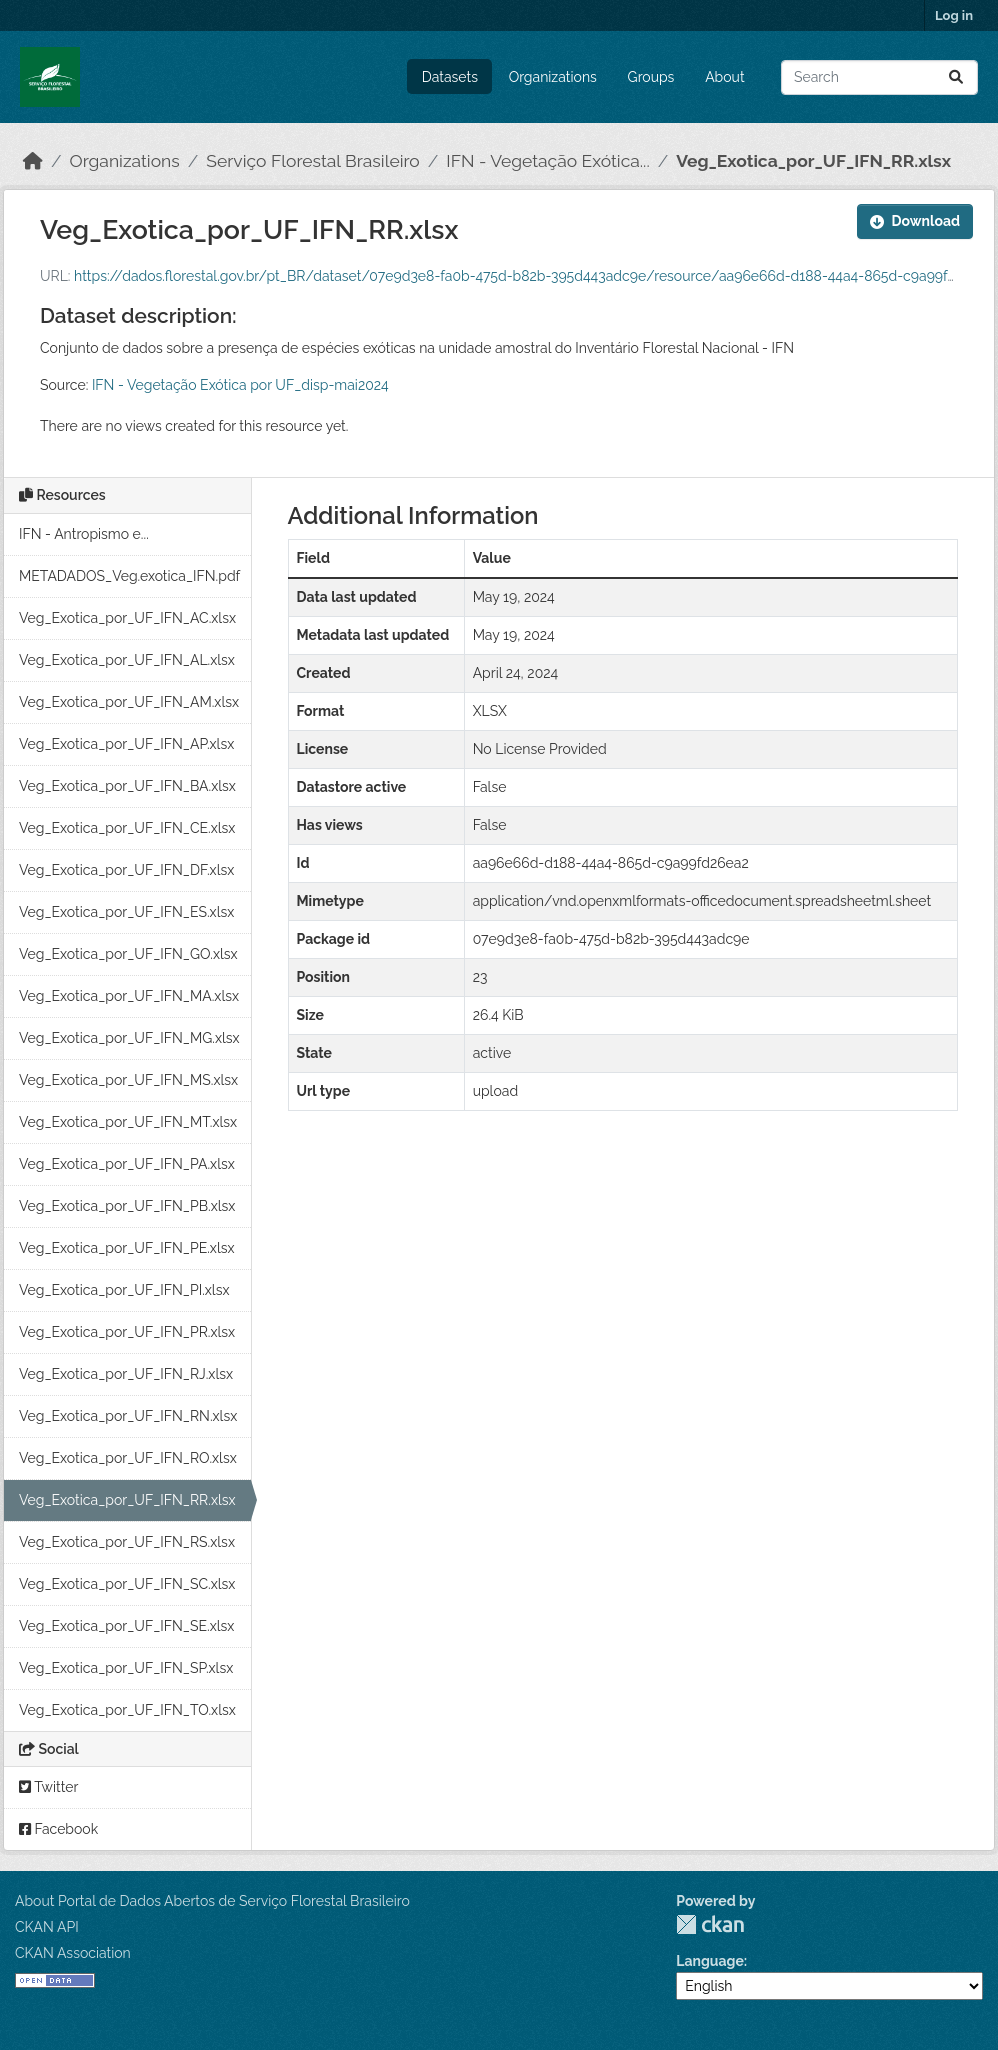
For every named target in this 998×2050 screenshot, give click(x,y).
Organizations (553, 77)
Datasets (450, 77)
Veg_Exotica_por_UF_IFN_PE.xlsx (127, 1248)
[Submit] (956, 77)
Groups (651, 77)
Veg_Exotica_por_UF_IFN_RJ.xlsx (126, 1374)
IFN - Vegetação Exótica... (547, 161)
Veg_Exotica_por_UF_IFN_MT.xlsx (128, 1122)
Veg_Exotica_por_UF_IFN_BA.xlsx (127, 786)
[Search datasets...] (879, 77)
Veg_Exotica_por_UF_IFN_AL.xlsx (127, 660)
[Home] (33, 161)
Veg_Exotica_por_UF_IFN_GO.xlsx (128, 954)
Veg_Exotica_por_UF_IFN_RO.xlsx (128, 1458)
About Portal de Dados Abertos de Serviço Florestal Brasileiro (212, 1901)
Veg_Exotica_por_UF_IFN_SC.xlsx (127, 1584)
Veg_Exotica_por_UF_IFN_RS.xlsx (127, 1542)
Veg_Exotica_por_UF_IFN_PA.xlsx (127, 1164)
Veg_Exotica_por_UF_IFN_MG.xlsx (129, 1038)
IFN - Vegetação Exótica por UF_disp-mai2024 (240, 385)
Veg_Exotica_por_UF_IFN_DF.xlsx (126, 870)
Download (915, 221)
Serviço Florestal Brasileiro (312, 161)
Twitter (48, 1787)
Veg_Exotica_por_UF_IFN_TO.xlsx (127, 1710)
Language (710, 1961)
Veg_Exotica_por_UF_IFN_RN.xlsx (128, 1416)
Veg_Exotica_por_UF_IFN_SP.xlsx (126, 1668)
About (724, 77)
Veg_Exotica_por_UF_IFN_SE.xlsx (126, 1626)
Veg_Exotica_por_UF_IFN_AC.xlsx (127, 618)
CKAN (710, 1924)
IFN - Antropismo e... (84, 534)
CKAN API (47, 1927)
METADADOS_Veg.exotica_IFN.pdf (129, 576)
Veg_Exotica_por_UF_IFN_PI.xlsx (124, 1290)
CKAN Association (73, 1953)
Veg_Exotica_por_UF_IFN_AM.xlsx (129, 702)
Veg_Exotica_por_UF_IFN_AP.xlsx (126, 744)
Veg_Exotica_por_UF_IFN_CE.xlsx (127, 828)
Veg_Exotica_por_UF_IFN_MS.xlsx (128, 1080)
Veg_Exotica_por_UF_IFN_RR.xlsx (813, 161)
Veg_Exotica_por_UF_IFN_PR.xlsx (127, 1332)
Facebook (58, 1829)
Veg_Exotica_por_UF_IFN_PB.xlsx (127, 1206)
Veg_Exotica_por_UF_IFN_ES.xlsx (126, 912)
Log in (954, 15)
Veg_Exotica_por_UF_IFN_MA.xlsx (129, 996)
